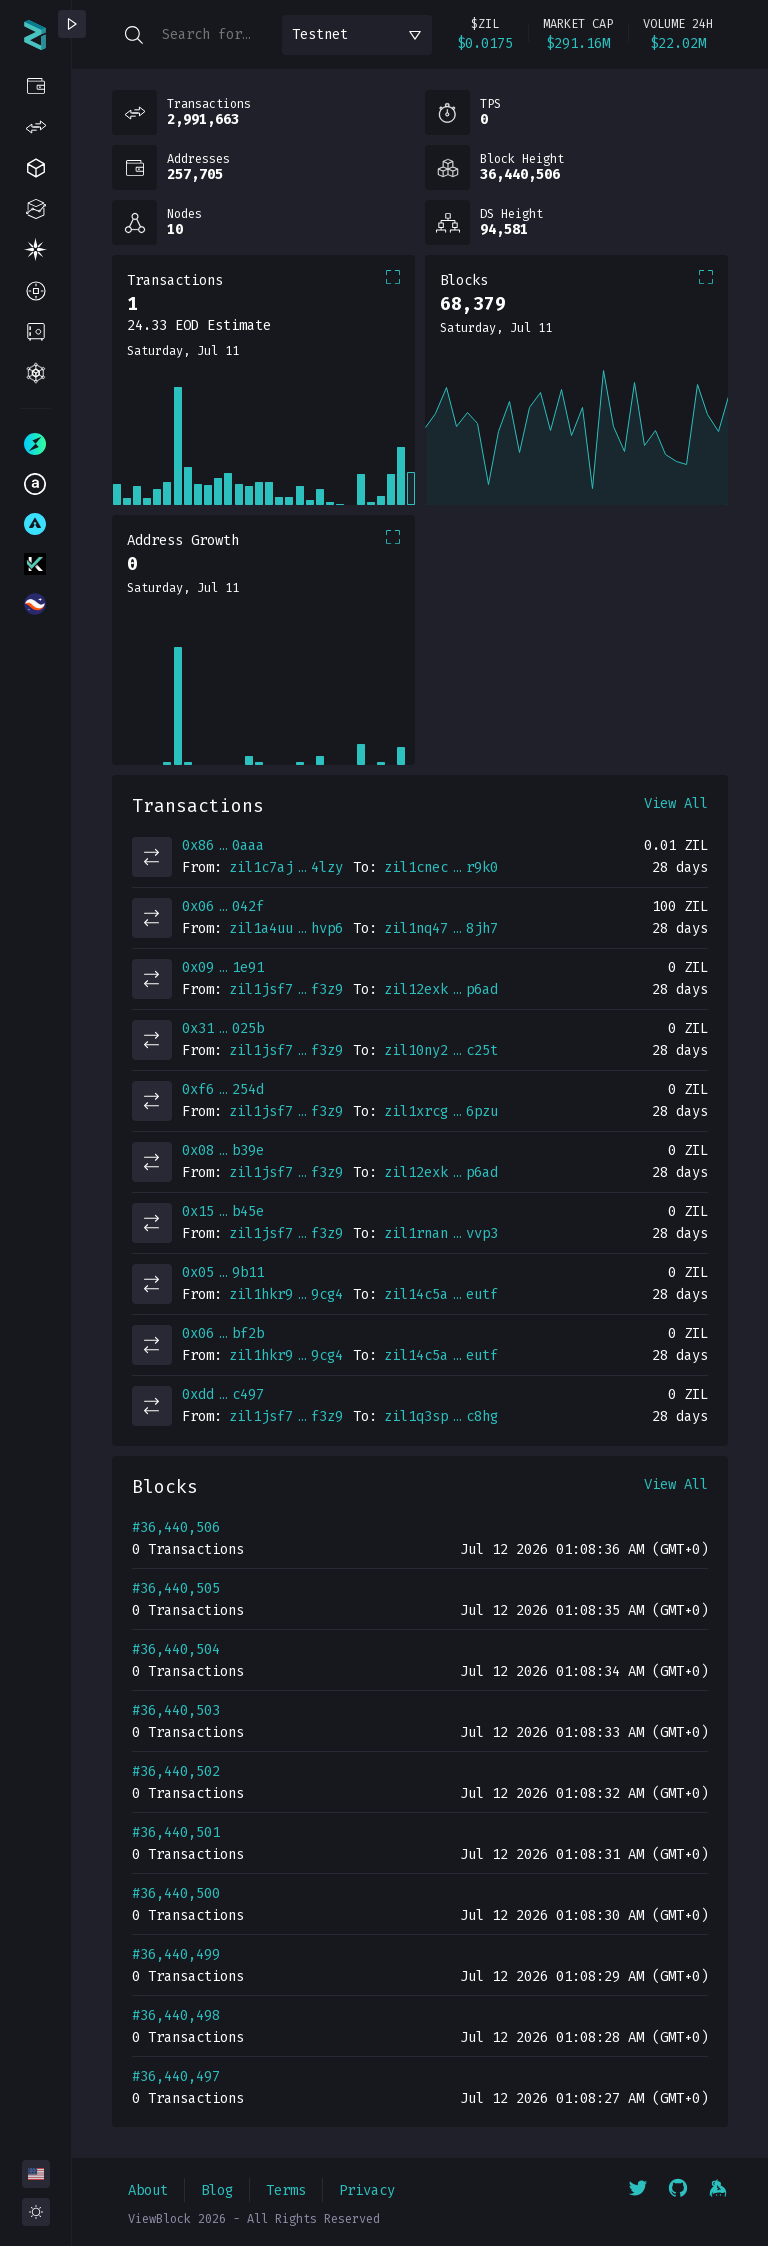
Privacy (367, 2190)
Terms (286, 2190)
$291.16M (578, 43)
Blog (217, 2190)
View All (676, 803)
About (148, 2190)
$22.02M (678, 43)
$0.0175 (485, 43)
